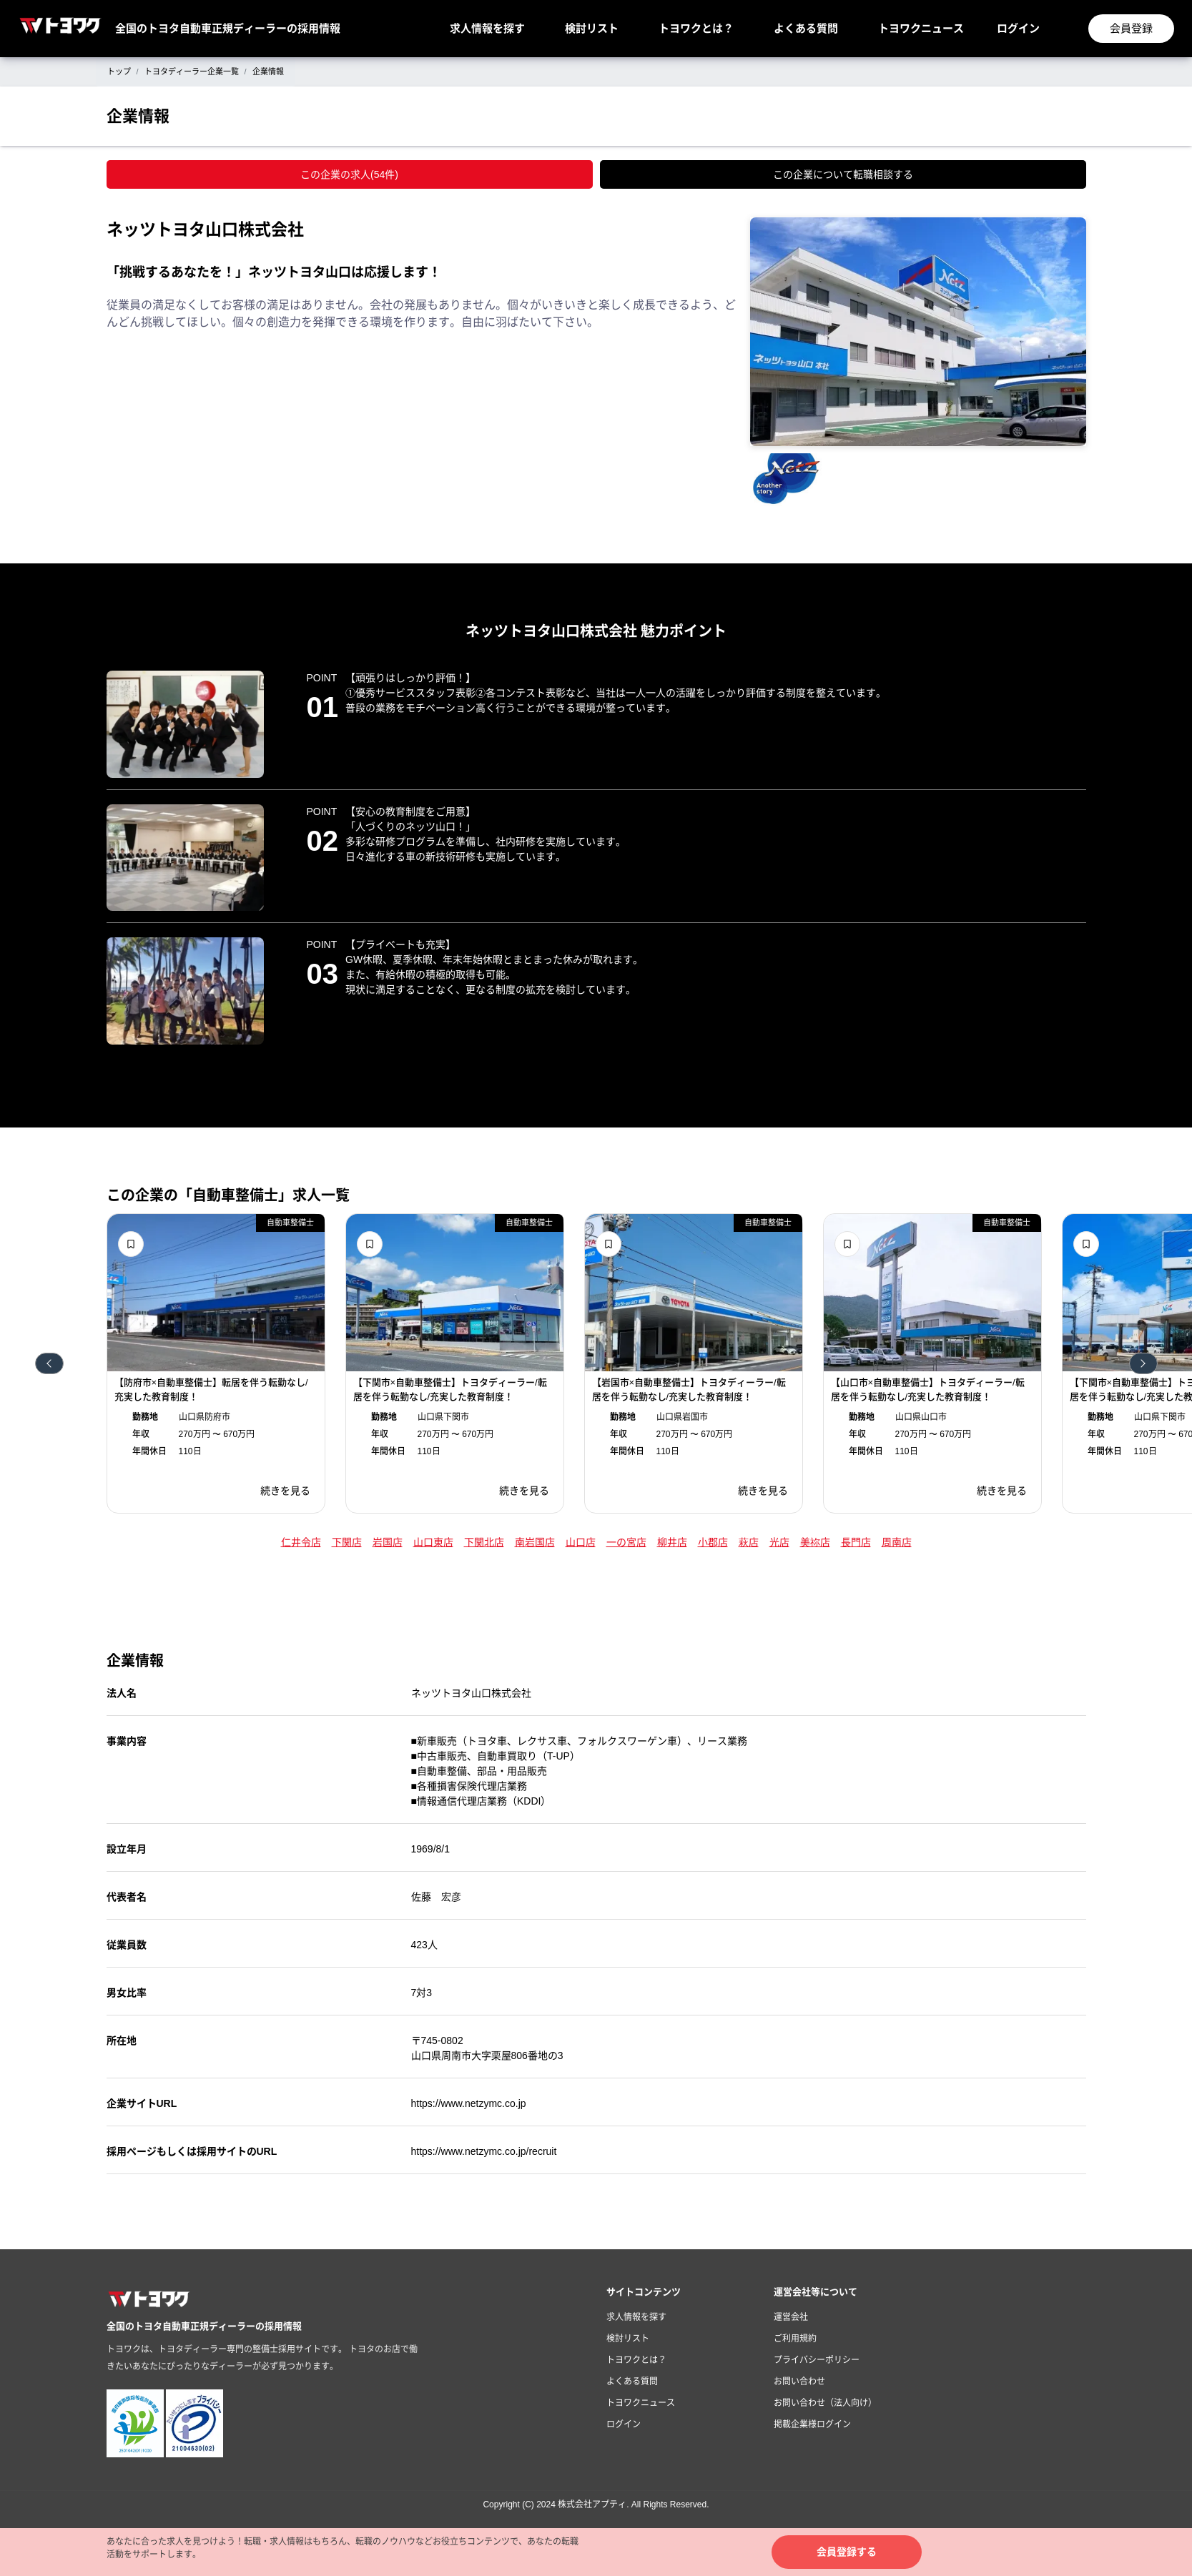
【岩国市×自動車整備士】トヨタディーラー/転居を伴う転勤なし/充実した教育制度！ (689, 1389)
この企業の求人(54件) (349, 174)
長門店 (856, 1542)
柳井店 (672, 1542)
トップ (119, 71)
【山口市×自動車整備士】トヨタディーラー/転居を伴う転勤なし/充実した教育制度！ (928, 1389)
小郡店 (713, 1542)
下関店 (347, 1542)
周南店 (897, 1542)
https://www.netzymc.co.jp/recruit (484, 2151)
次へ (1143, 1363)
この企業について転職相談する (843, 174)
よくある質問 (806, 28)
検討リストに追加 (131, 1244)
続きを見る (285, 1491)
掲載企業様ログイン (812, 2424)
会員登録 (1131, 28)
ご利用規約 (795, 2339)
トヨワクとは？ (696, 28)
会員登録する (847, 2551)
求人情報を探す (487, 28)
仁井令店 (301, 1542)
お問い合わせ (799, 2382)
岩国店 (388, 1542)
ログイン (1018, 28)
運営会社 (791, 2317)
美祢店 (815, 1542)
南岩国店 (535, 1542)
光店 (779, 1542)
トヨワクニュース (921, 28)
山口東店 (433, 1542)
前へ (49, 1363)
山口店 (581, 1542)
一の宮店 (626, 1542)
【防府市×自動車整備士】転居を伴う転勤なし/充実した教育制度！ (211, 1389)
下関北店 (484, 1542)
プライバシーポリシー (816, 2360)
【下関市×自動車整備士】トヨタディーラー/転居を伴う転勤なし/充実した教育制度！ (450, 1389)
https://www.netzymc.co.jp (468, 2103)
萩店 (749, 1542)
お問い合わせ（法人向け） (825, 2403)
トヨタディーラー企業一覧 (191, 71)
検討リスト (592, 28)
